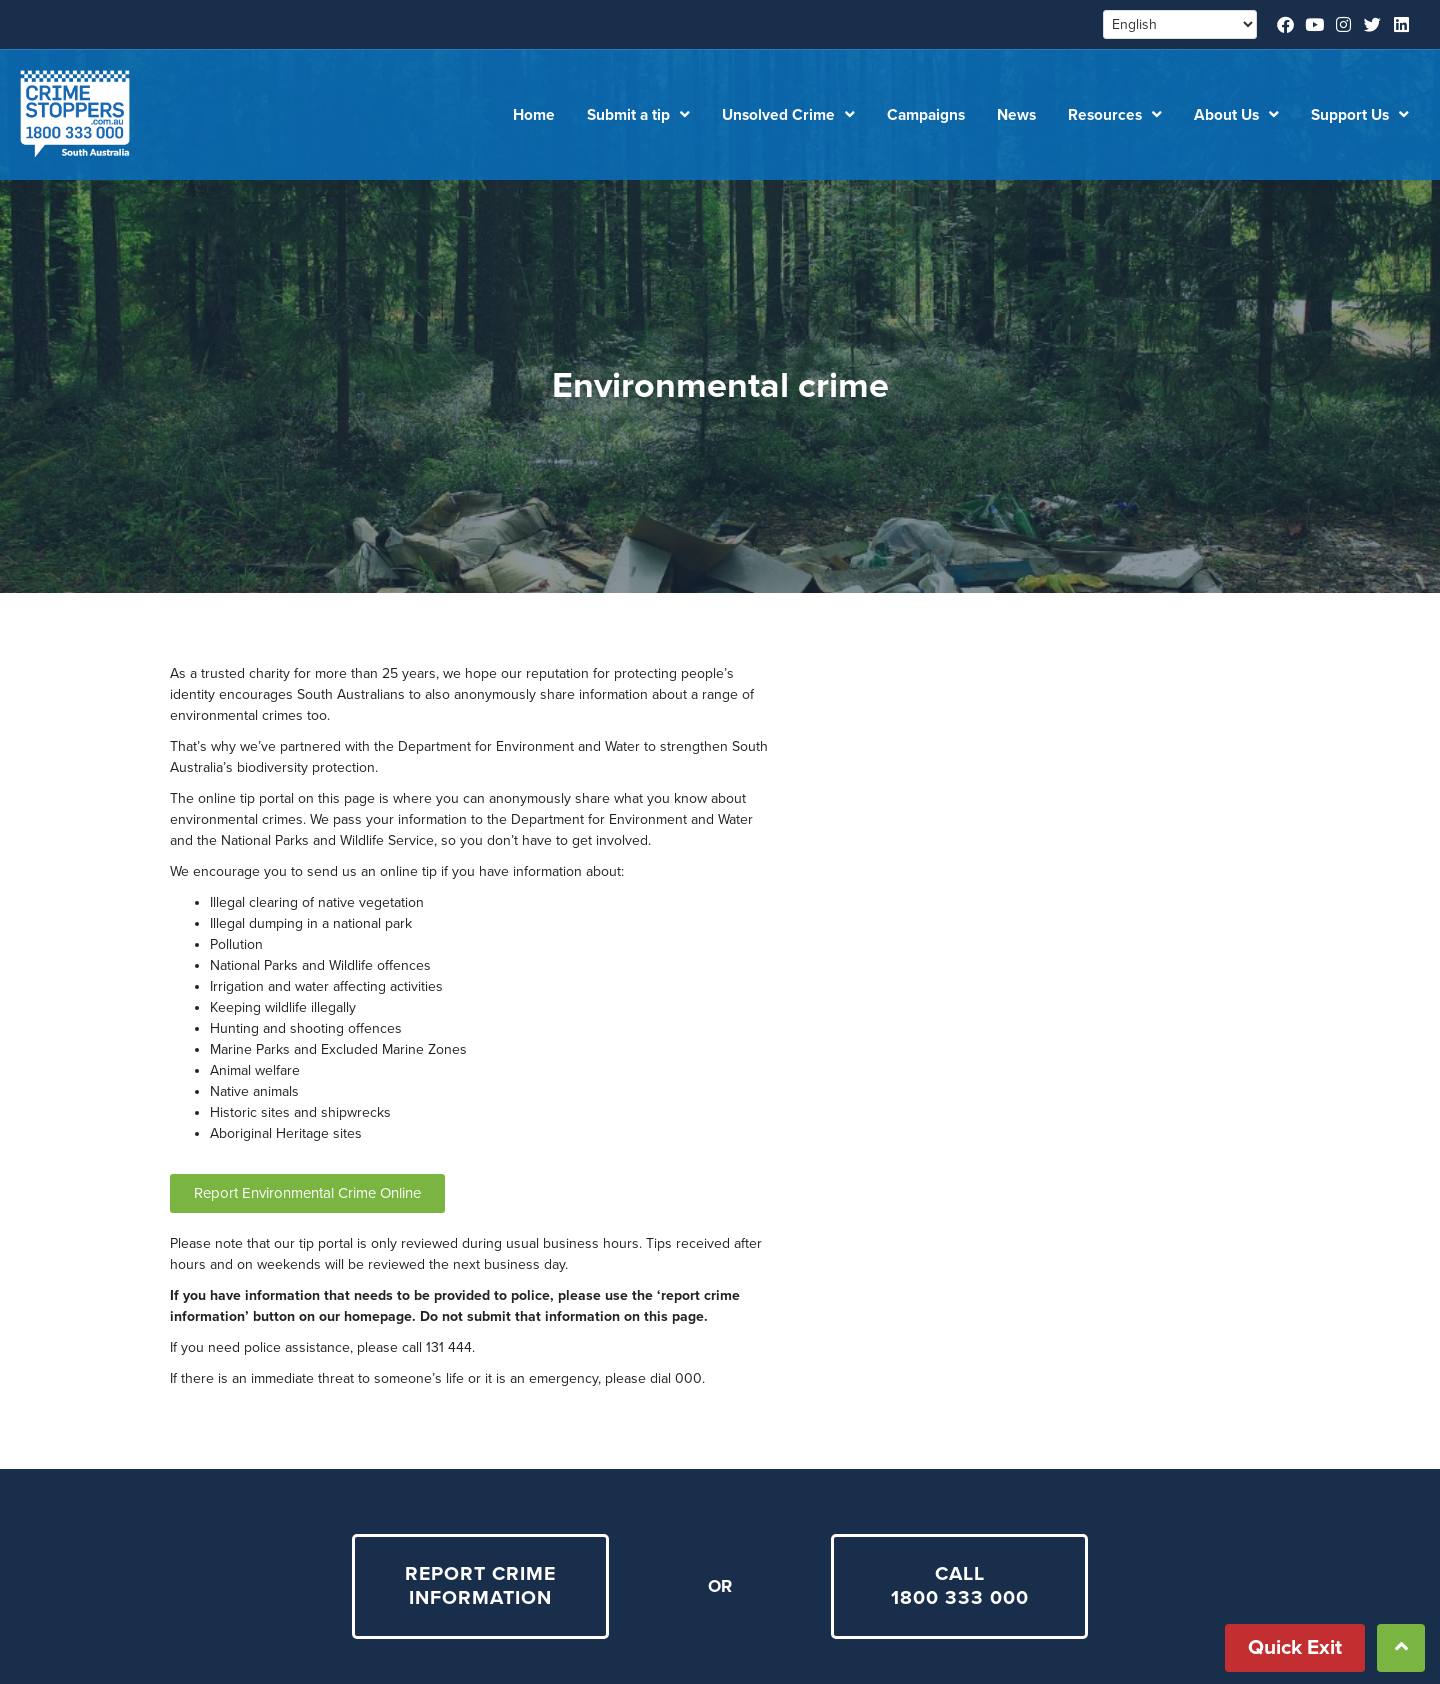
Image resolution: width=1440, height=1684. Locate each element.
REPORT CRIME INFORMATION (480, 1586)
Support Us (1360, 115)
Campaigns (926, 115)
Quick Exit (1295, 1647)
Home (534, 115)
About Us (1236, 115)
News (1016, 115)
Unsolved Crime (788, 115)
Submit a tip (638, 115)
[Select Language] (1180, 24)
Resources (1115, 115)
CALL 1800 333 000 (960, 1586)
